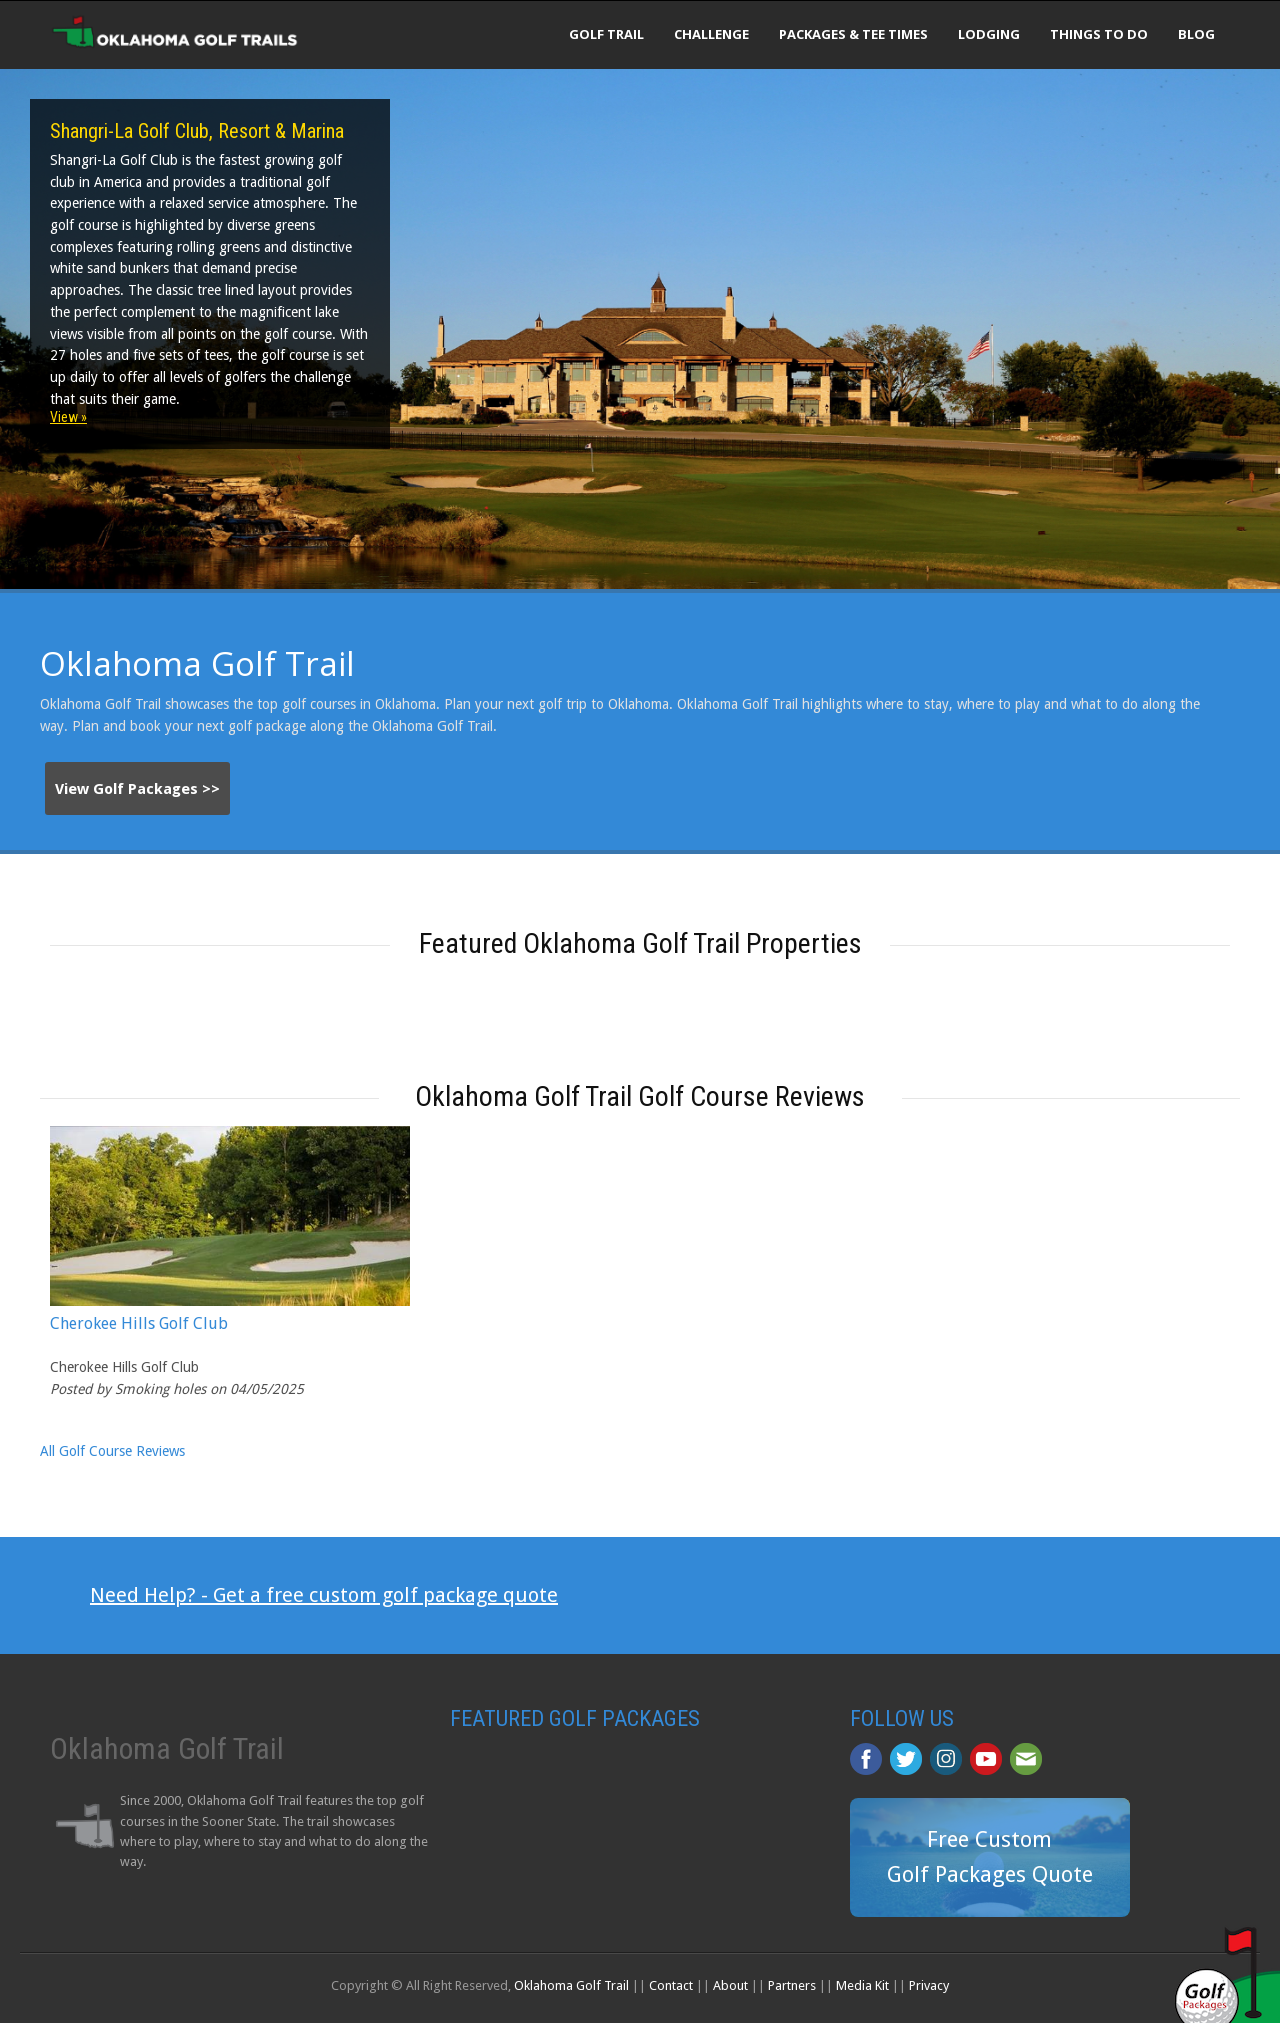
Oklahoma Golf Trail (571, 1985)
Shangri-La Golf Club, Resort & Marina (197, 131)
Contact (671, 1985)
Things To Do (1099, 34)
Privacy (929, 1985)
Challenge (711, 34)
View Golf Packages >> (137, 789)
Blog (1196, 34)
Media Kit (862, 1985)
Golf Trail (606, 34)
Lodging (989, 34)
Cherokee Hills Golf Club (139, 1323)
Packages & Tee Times (853, 34)
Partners (792, 1985)
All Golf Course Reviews (112, 1451)
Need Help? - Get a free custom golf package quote (324, 1595)
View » (68, 417)
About (730, 1985)
